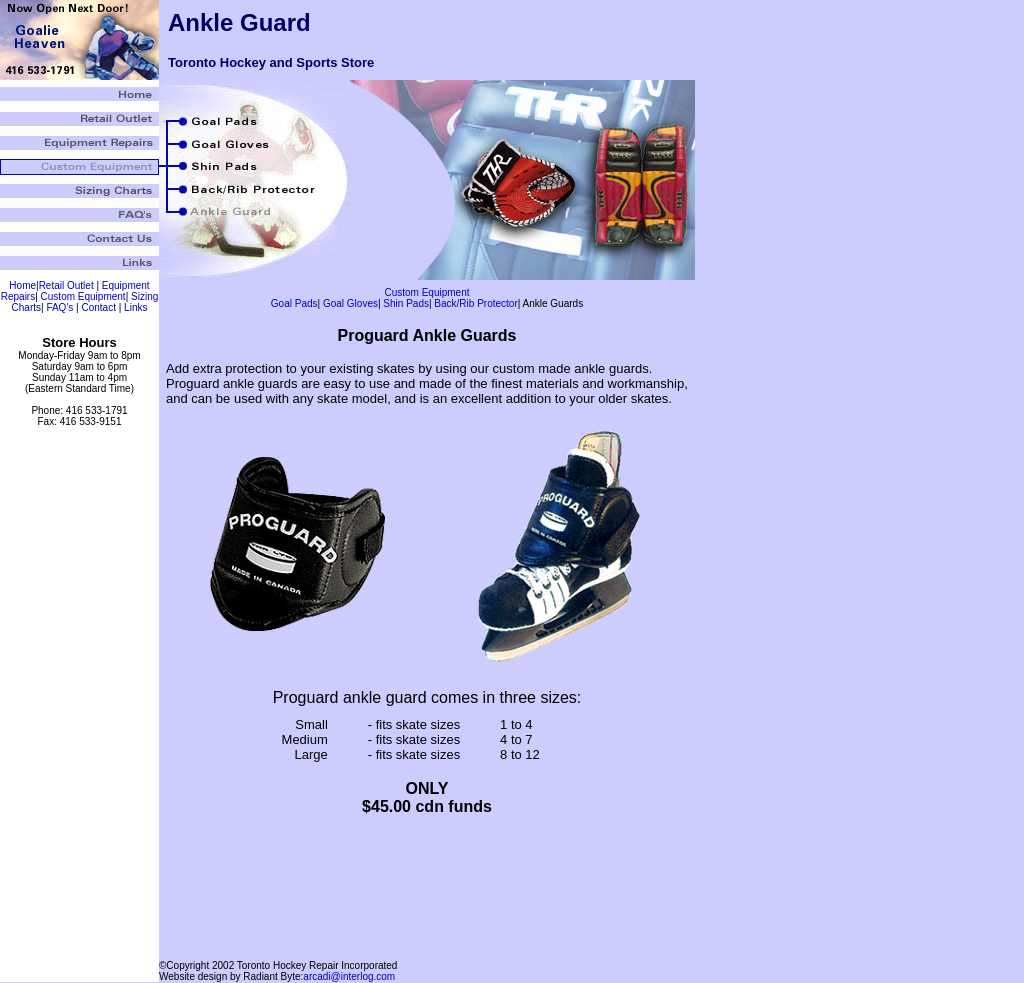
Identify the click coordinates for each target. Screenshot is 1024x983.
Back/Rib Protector (475, 303)
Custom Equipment (83, 296)
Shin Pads (406, 303)
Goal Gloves (350, 303)
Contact (98, 307)
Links (135, 307)
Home (22, 285)
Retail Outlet (66, 285)
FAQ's (59, 307)
